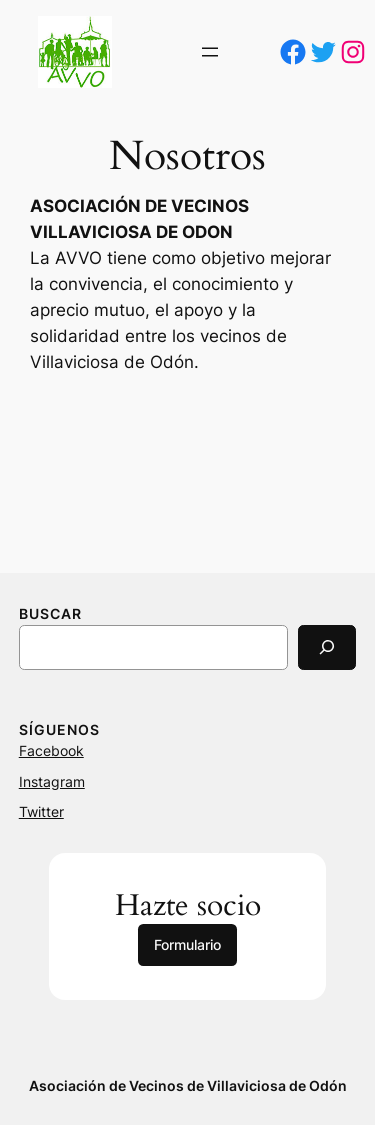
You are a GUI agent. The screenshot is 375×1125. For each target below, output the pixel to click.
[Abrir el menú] (210, 52)
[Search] (327, 647)
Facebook (51, 750)
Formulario (187, 944)
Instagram (52, 781)
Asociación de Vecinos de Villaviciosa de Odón (188, 1085)
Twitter (41, 811)
